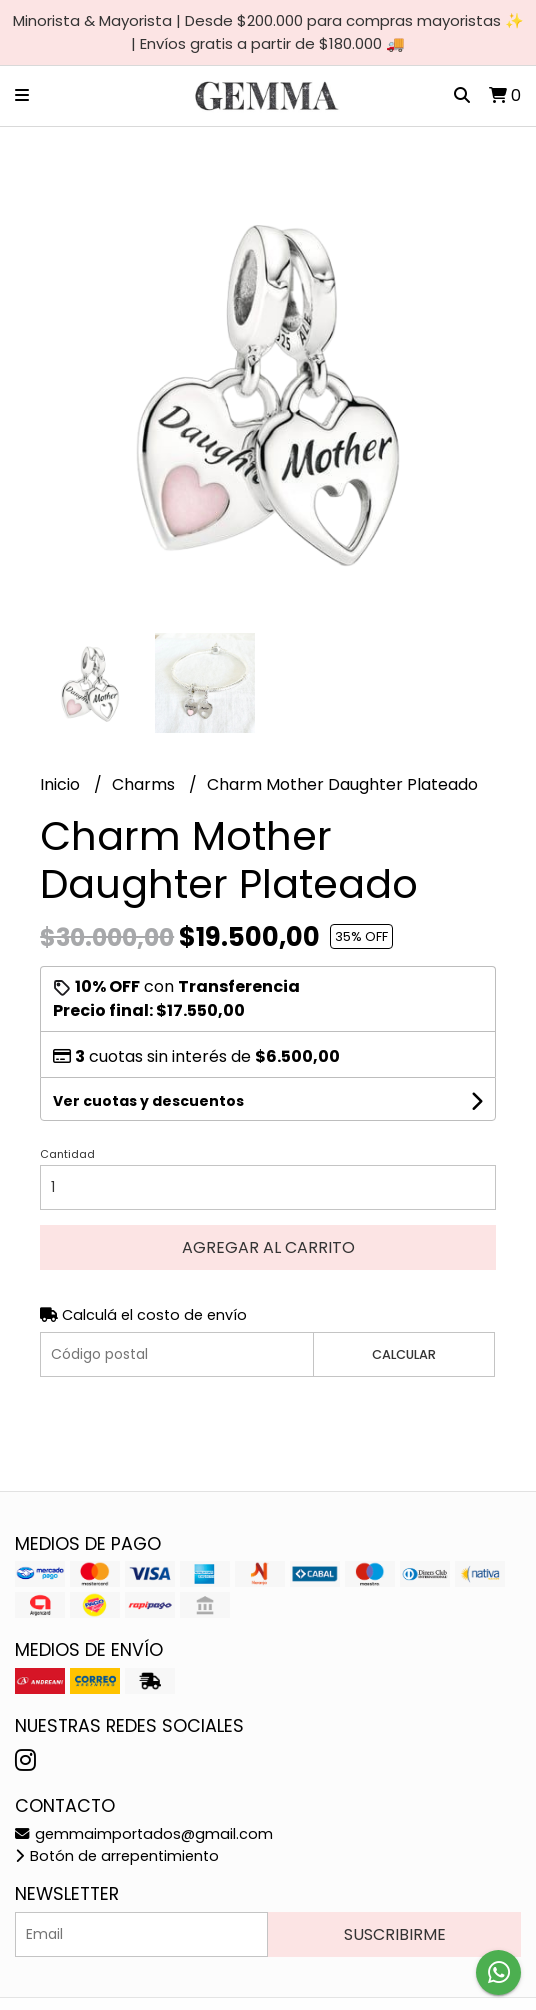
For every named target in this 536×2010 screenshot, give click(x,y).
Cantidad (67, 1154)
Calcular (404, 1354)
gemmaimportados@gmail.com (144, 1834)
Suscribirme (395, 1934)
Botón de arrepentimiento (117, 1856)
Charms (145, 784)
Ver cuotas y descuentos (148, 1101)
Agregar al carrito (268, 1247)
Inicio (62, 784)
